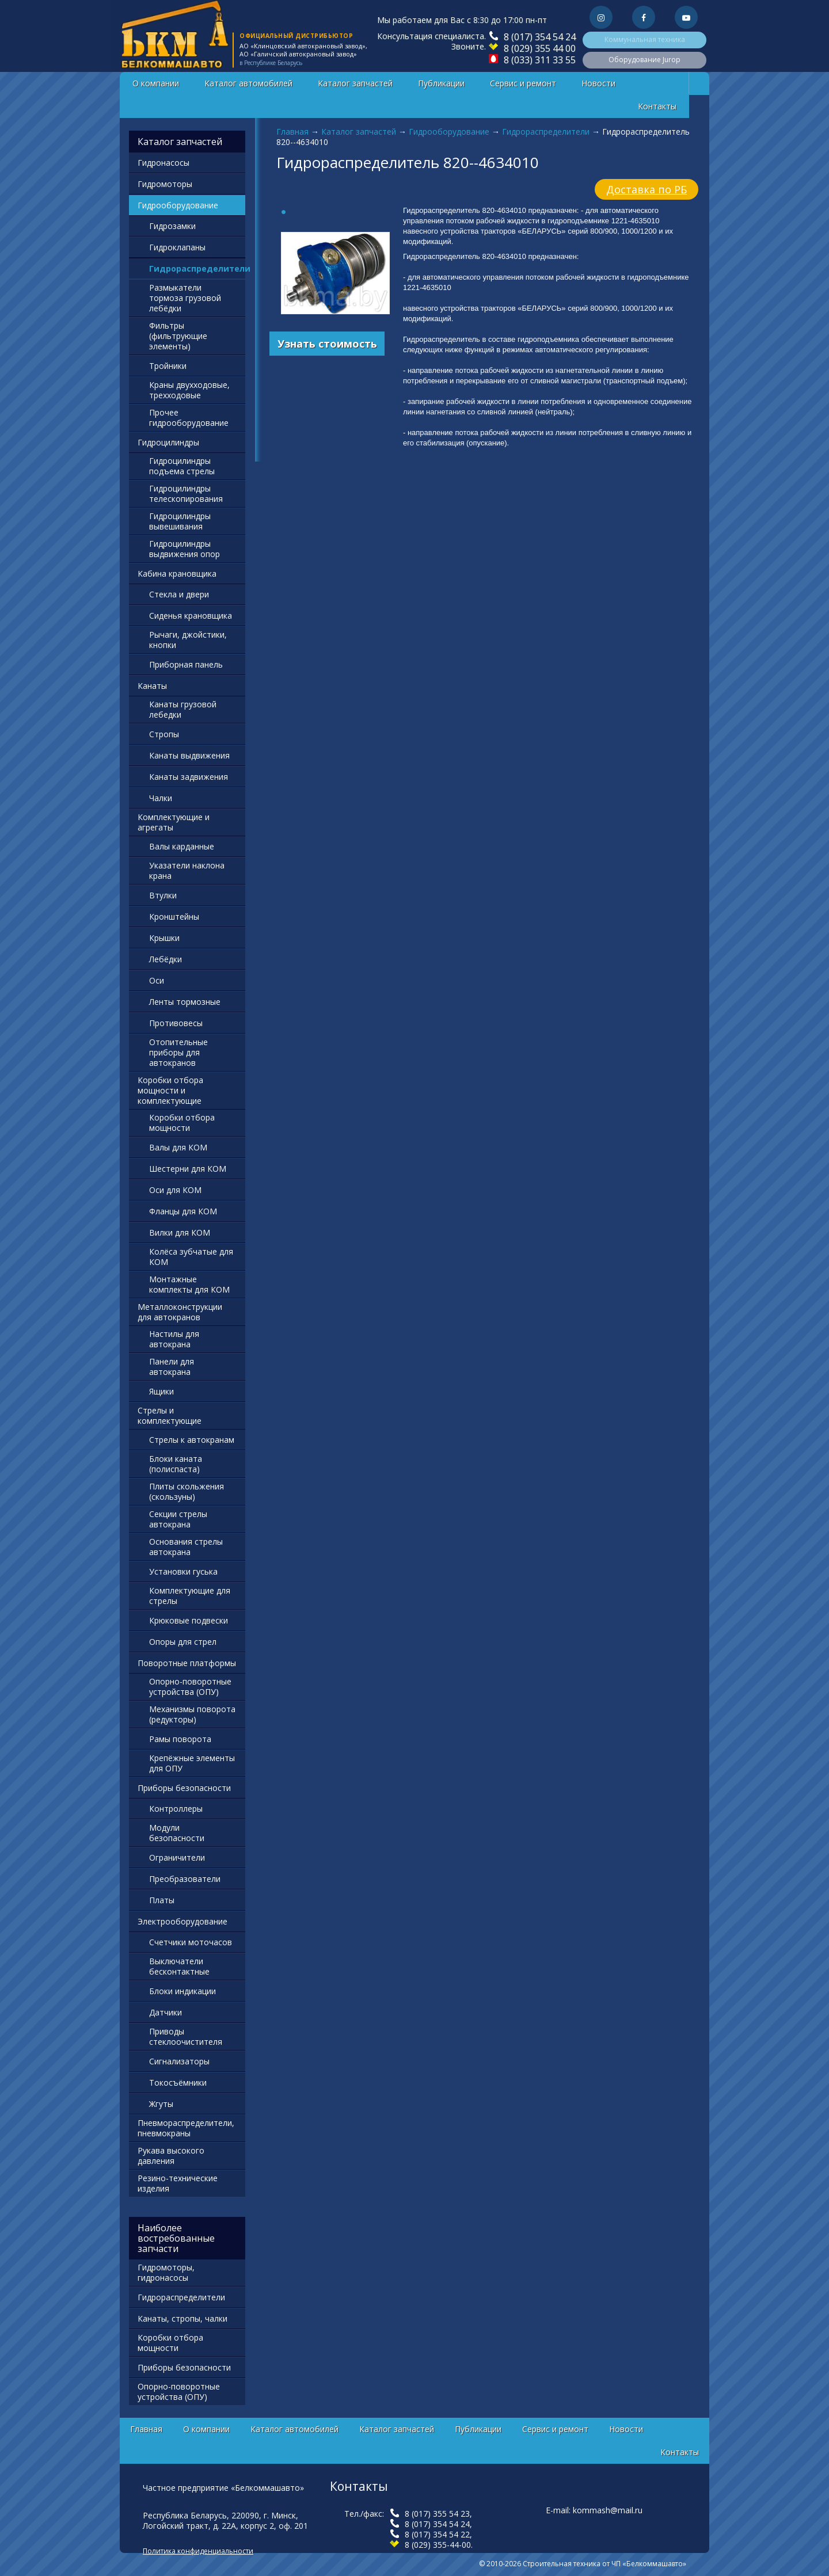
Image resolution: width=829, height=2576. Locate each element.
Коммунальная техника (644, 39)
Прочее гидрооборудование (189, 417)
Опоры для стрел (182, 1641)
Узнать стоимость (327, 343)
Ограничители (177, 1857)
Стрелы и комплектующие (169, 1415)
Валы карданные (181, 846)
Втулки (163, 895)
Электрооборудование (182, 1921)
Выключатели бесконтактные (179, 1966)
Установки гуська (183, 1571)
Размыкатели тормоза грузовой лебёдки (185, 298)
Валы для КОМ (178, 1147)
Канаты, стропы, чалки (182, 2318)
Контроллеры (176, 1808)
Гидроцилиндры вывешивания (180, 521)
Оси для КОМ (175, 1189)
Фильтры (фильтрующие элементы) (178, 336)
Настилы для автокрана (174, 1339)
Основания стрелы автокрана (186, 1546)
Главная (292, 131)
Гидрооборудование (449, 131)
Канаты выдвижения (189, 755)
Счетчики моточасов (190, 1942)
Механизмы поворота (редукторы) (192, 1714)
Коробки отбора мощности (182, 1122)
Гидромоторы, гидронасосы (166, 2272)
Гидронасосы (163, 162)
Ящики (161, 1391)
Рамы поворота (180, 1738)
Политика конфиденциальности (198, 2551)
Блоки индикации (182, 1991)
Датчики (165, 2012)
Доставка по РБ (646, 189)
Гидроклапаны (177, 247)
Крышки (164, 937)
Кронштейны (174, 916)
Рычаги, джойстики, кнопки (188, 639)
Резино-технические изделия (178, 2183)
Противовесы (176, 1023)
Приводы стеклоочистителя (185, 2036)
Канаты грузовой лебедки (182, 709)
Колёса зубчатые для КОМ (191, 1256)
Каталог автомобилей (248, 83)
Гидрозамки (172, 225)
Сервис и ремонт (523, 83)
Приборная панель (186, 664)
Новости (598, 83)
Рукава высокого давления (171, 2155)
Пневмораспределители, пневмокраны (186, 2128)
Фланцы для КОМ (183, 1211)
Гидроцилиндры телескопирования (186, 493)
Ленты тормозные (184, 1001)
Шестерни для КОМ (187, 1168)
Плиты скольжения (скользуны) (186, 1491)
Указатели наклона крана (187, 870)
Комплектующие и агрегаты (174, 822)
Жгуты (161, 2103)
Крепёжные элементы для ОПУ (192, 1763)
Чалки (160, 797)
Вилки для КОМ (179, 1232)
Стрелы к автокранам (191, 1439)
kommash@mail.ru (607, 2510)
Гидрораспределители (546, 131)
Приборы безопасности (184, 1787)
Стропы (164, 734)
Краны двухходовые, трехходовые (189, 390)
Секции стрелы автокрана (178, 1519)
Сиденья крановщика (190, 615)
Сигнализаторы (179, 2061)
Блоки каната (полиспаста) (175, 1463)
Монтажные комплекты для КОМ (189, 1284)
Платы (161, 1900)
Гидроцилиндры (168, 442)
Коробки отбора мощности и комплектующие (170, 1090)
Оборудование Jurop (644, 59)
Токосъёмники (178, 2082)
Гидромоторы (165, 183)
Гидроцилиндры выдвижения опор (184, 548)
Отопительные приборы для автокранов (178, 1052)
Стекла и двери (179, 594)
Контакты (657, 106)
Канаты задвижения (188, 776)
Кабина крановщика (177, 573)
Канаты (152, 685)
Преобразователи (184, 1878)
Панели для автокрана (171, 1366)
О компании (155, 83)
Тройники (168, 365)
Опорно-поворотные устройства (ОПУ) (190, 1686)
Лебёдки (165, 959)
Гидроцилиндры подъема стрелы (182, 466)
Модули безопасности (176, 1832)
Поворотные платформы (187, 1662)
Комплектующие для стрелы (189, 1595)
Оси (156, 980)
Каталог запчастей (355, 83)
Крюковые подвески (188, 1620)
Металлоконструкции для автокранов (180, 1312)
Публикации (441, 83)
